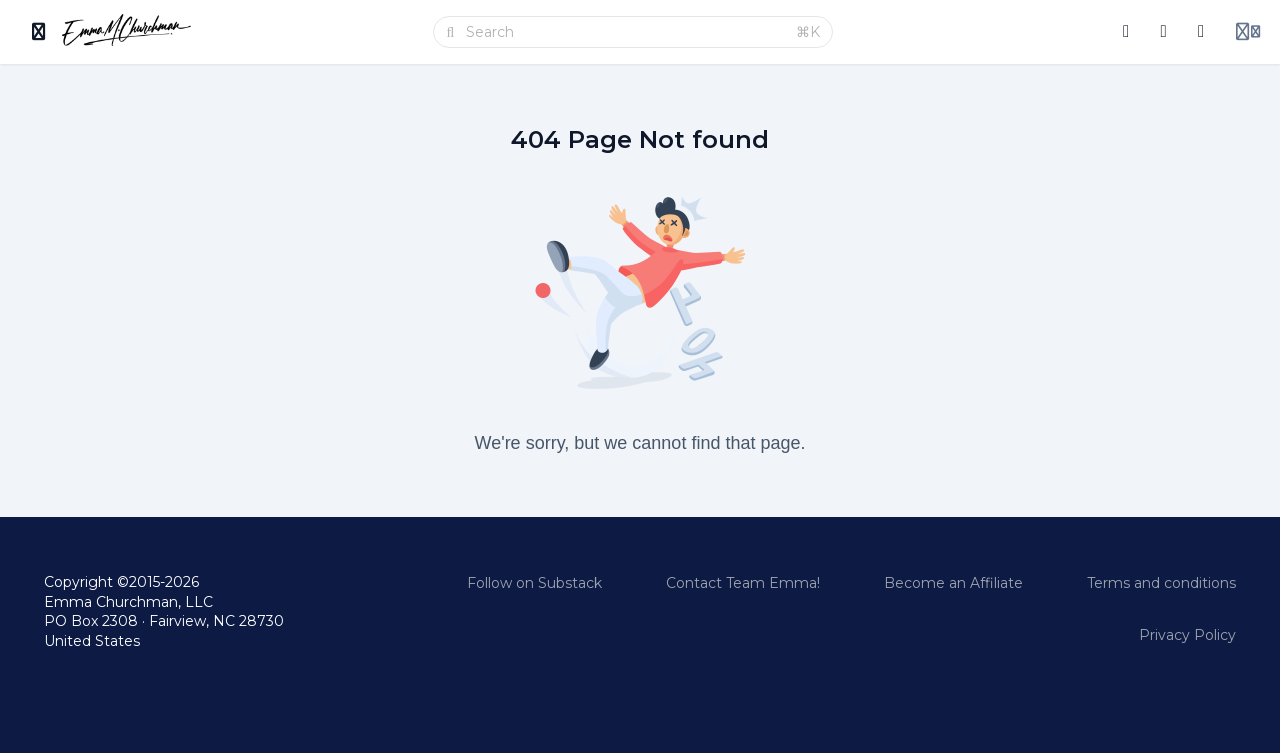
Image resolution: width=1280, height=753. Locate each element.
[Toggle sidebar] (39, 32)
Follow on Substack (534, 583)
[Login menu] (1248, 32)
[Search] (625, 32)
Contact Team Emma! (743, 583)
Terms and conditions (1161, 583)
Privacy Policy (1187, 635)
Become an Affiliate (953, 583)
